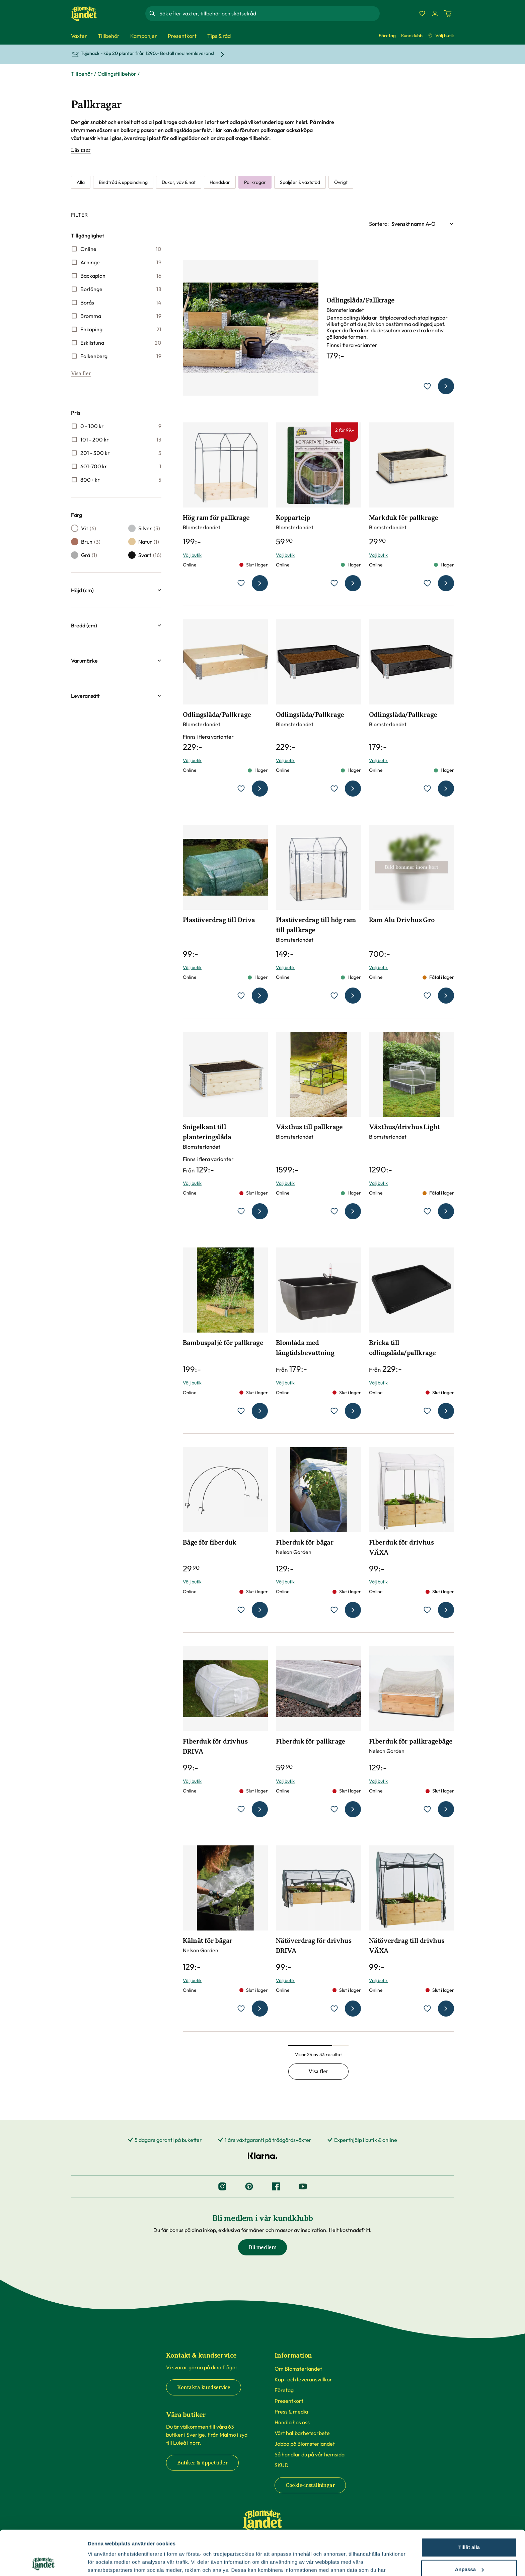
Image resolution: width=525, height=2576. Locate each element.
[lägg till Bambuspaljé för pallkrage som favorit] (241, 1411)
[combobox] (269, 13)
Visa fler (81, 373)
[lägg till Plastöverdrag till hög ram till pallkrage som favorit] (334, 996)
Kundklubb (412, 35)
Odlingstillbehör (116, 73)
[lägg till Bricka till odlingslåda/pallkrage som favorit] (427, 1411)
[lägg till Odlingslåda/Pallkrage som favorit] (427, 386)
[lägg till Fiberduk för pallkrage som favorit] (334, 1809)
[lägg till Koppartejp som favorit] (334, 583)
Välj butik (441, 35)
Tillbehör (82, 73)
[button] (116, 590)
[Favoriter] (422, 13)
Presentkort (289, 2400)
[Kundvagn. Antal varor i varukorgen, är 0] (447, 13)
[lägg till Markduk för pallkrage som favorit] (427, 583)
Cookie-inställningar (310, 2485)
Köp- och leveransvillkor (303, 2379)
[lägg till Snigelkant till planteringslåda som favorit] (241, 1211)
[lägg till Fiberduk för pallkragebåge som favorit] (427, 1809)
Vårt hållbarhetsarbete (302, 2433)
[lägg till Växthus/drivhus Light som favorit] (427, 1211)
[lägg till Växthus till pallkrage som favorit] (334, 1211)
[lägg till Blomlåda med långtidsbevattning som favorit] (334, 1411)
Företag (387, 35)
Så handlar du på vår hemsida (310, 2454)
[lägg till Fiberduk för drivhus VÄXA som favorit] (427, 1610)
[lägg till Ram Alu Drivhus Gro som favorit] (427, 996)
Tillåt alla (469, 2505)
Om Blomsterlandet (298, 2368)
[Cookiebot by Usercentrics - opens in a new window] (43, 2563)
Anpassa (469, 2527)
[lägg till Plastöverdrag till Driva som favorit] (241, 996)
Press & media (291, 2411)
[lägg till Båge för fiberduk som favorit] (241, 1610)
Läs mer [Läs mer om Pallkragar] (81, 150)
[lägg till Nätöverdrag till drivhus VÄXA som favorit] (427, 2009)
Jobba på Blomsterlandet (305, 2443)
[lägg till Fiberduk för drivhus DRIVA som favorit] (241, 1809)
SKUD (282, 2465)
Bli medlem (262, 2247)
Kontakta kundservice (203, 2387)
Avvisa (469, 2549)
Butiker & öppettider (202, 2463)
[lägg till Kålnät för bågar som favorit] (241, 2009)
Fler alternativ (104, 2563)
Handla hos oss (292, 2422)
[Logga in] (435, 13)
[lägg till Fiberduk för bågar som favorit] (334, 1610)
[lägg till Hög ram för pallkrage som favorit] (241, 583)
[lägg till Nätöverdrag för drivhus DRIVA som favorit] (334, 2009)
